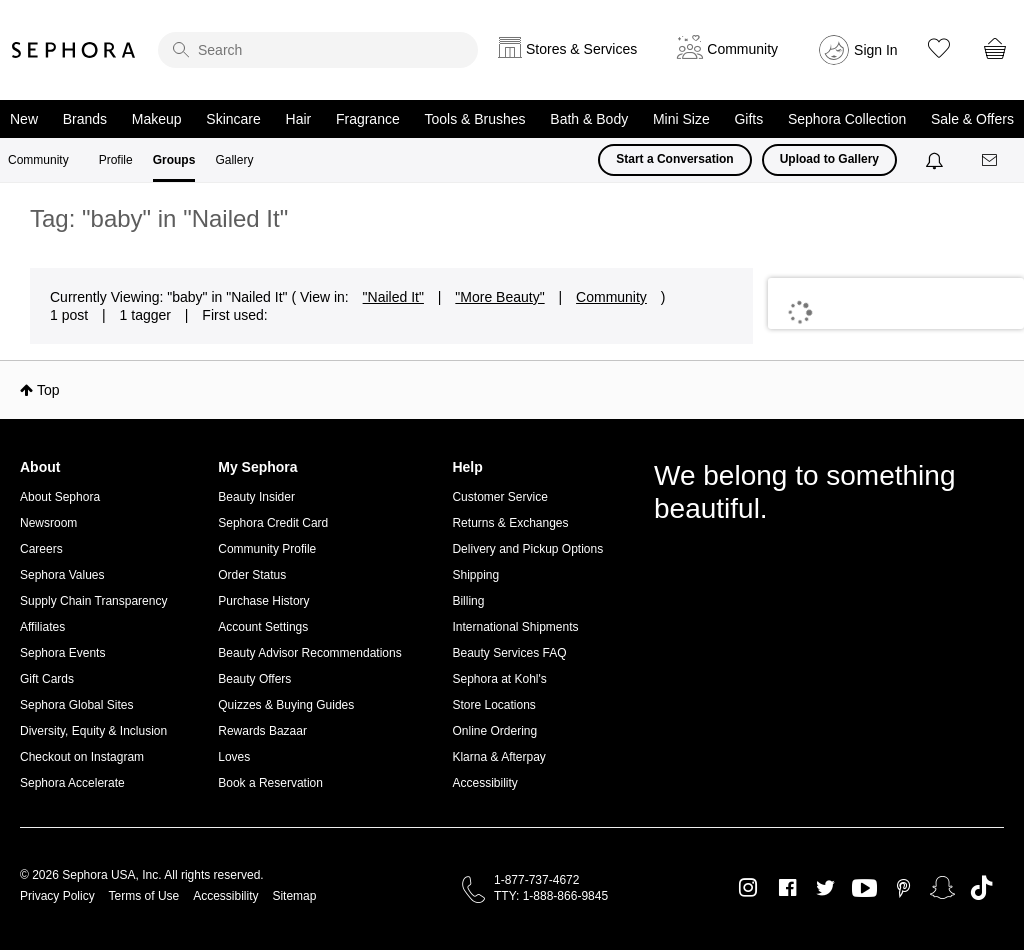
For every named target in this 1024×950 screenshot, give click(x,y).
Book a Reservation (270, 783)
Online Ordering (494, 731)
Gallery (234, 160)
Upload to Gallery (829, 159)
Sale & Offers (972, 119)
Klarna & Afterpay (498, 757)
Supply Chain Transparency (93, 601)
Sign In (876, 50)
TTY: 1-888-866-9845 (551, 896)
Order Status (252, 575)
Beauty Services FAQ (509, 653)
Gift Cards (47, 679)
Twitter (825, 888)
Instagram (748, 888)
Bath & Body (589, 119)
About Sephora (60, 497)
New (24, 119)
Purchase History (263, 601)
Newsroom (48, 523)
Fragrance (368, 119)
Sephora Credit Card (273, 523)
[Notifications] (936, 160)
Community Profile (267, 549)
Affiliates (42, 627)
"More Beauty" (499, 297)
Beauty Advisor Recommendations (309, 653)
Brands (85, 119)
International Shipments (515, 627)
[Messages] (991, 160)
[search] (318, 50)
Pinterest (903, 888)
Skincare (233, 119)
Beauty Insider (256, 497)
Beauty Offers (254, 679)
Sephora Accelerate (72, 783)
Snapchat (942, 888)
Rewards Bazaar (262, 731)
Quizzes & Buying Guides (286, 705)
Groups (174, 160)
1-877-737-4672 (536, 880)
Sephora (74, 50)
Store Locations (493, 705)
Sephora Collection (847, 119)
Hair (299, 119)
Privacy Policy (57, 896)
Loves (234, 757)
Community (38, 160)
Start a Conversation (674, 159)
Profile (116, 160)
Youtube (864, 889)
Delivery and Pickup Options (527, 549)
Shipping (475, 575)
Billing (468, 601)
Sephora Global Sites (76, 705)
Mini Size (681, 119)
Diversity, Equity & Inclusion (93, 731)
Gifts (748, 119)
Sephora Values (62, 575)
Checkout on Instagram (82, 757)
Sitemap (294, 896)
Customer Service (499, 497)
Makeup (157, 119)
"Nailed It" (393, 297)
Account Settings (263, 627)
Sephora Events (62, 653)
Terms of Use (144, 896)
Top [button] (48, 390)
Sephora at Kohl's (499, 679)
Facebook (787, 888)
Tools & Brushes (474, 119)
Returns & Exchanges (510, 523)
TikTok (981, 888)
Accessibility (484, 783)
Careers (41, 549)
